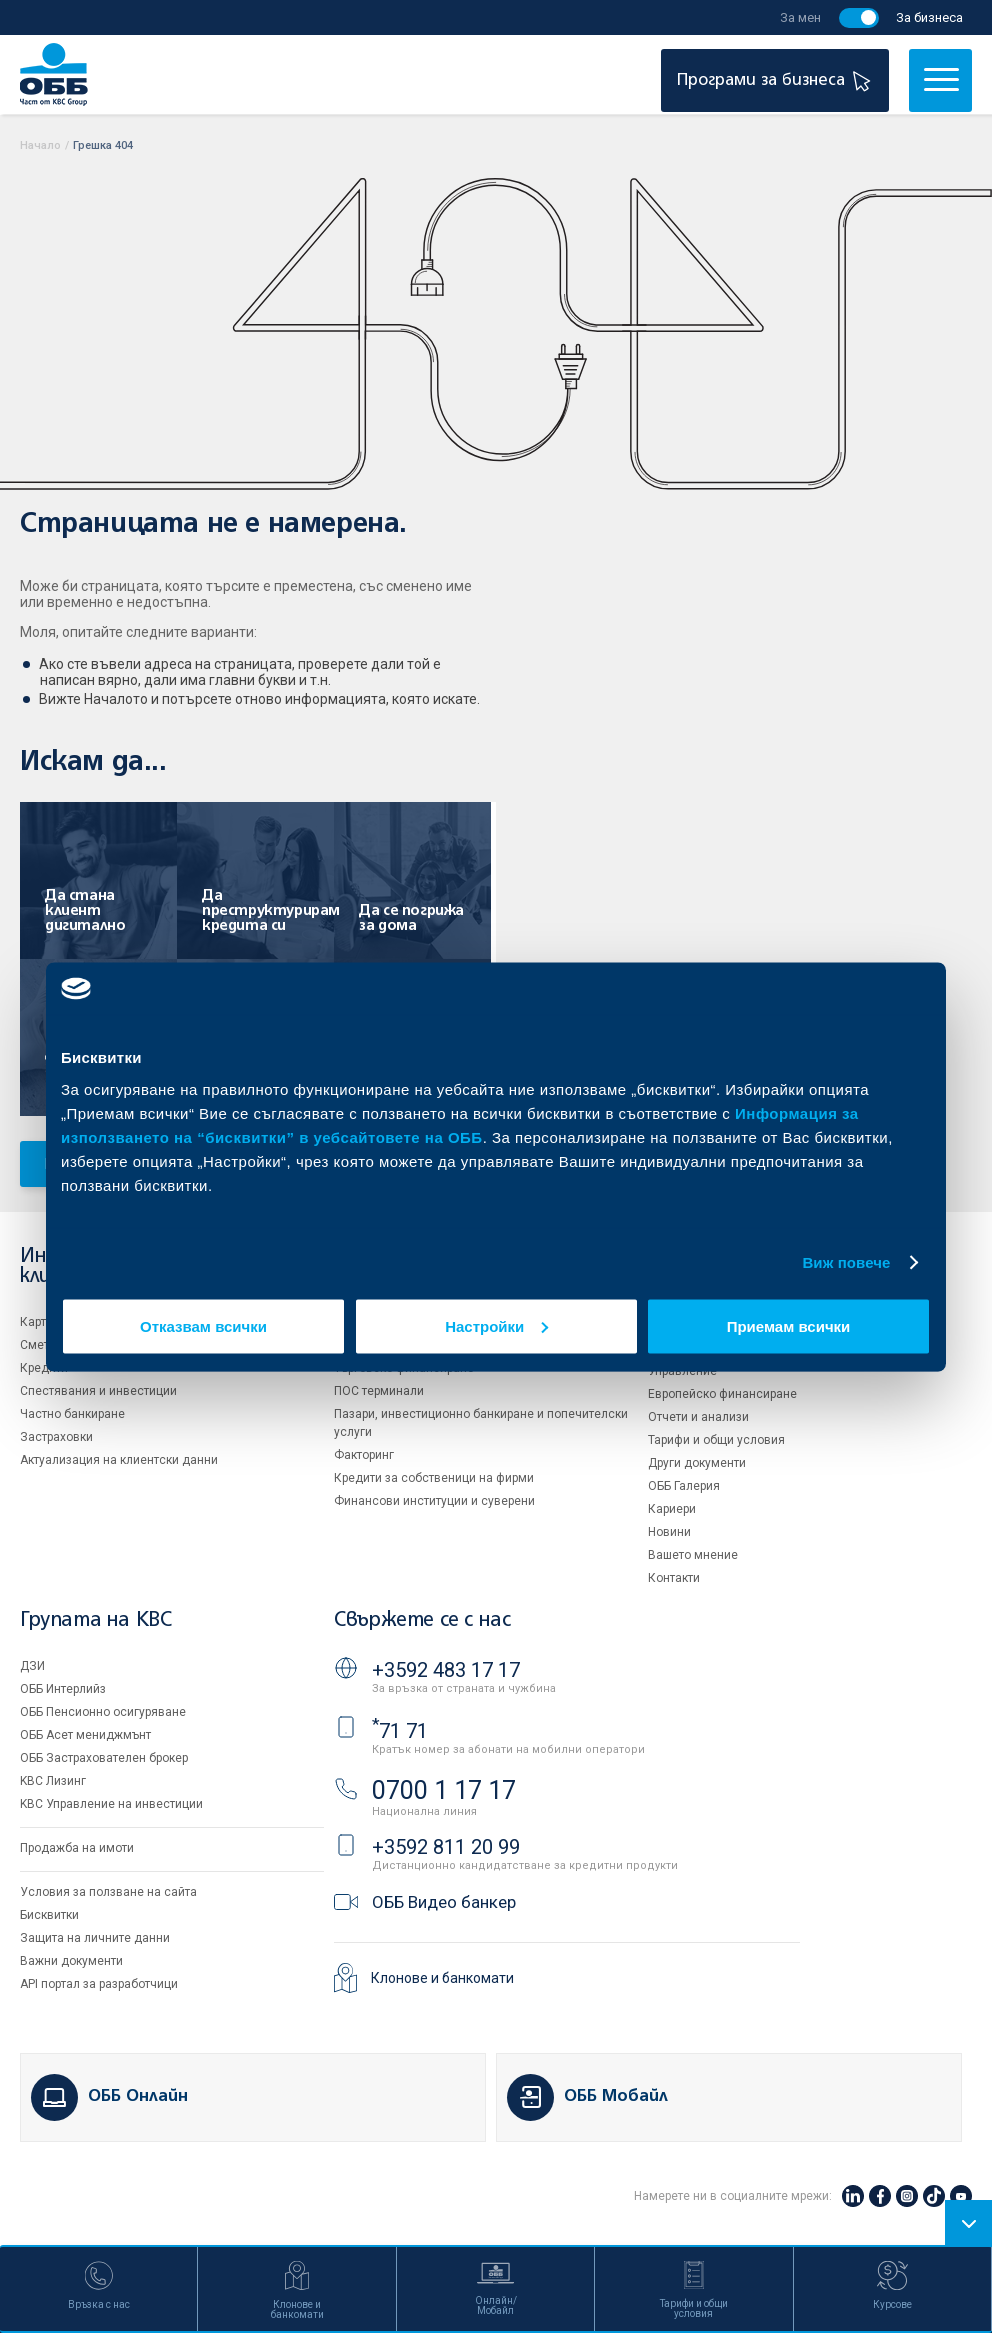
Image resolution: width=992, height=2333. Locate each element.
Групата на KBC (95, 1620)
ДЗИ (32, 1666)
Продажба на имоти (77, 1848)
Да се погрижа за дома (411, 918)
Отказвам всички (203, 1325)
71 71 (400, 1731)
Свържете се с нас (422, 1620)
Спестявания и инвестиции (98, 1391)
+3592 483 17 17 (446, 1670)
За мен (800, 17)
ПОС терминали (379, 1391)
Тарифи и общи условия (716, 1440)
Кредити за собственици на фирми (434, 1478)
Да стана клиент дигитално (85, 911)
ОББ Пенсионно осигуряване (103, 1712)
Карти (36, 1322)
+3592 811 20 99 (446, 1847)
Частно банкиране (72, 1414)
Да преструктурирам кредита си (263, 911)
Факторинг (364, 1455)
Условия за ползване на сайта (108, 1892)
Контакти (674, 1578)
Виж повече (846, 1262)
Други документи (697, 1463)
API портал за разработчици (99, 1984)
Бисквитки (49, 1915)
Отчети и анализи (698, 1417)
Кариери (672, 1509)
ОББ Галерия (684, 1486)
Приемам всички (789, 1325)
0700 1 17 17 (444, 1790)
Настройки (496, 1325)
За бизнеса (929, 17)
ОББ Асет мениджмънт (85, 1735)
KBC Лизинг (53, 1781)
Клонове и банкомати (442, 1978)
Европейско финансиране (722, 1394)
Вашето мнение (693, 1555)
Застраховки (56, 1437)
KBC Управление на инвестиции (111, 1804)
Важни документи (71, 1961)
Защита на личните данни (95, 1938)
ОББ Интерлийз (63, 1689)
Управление (682, 1371)
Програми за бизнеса (776, 80)
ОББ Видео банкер (444, 1902)
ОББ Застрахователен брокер (104, 1758)
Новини (669, 1532)
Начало (40, 145)
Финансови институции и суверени (434, 1501)
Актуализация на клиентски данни (119, 1460)
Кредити (44, 1368)
